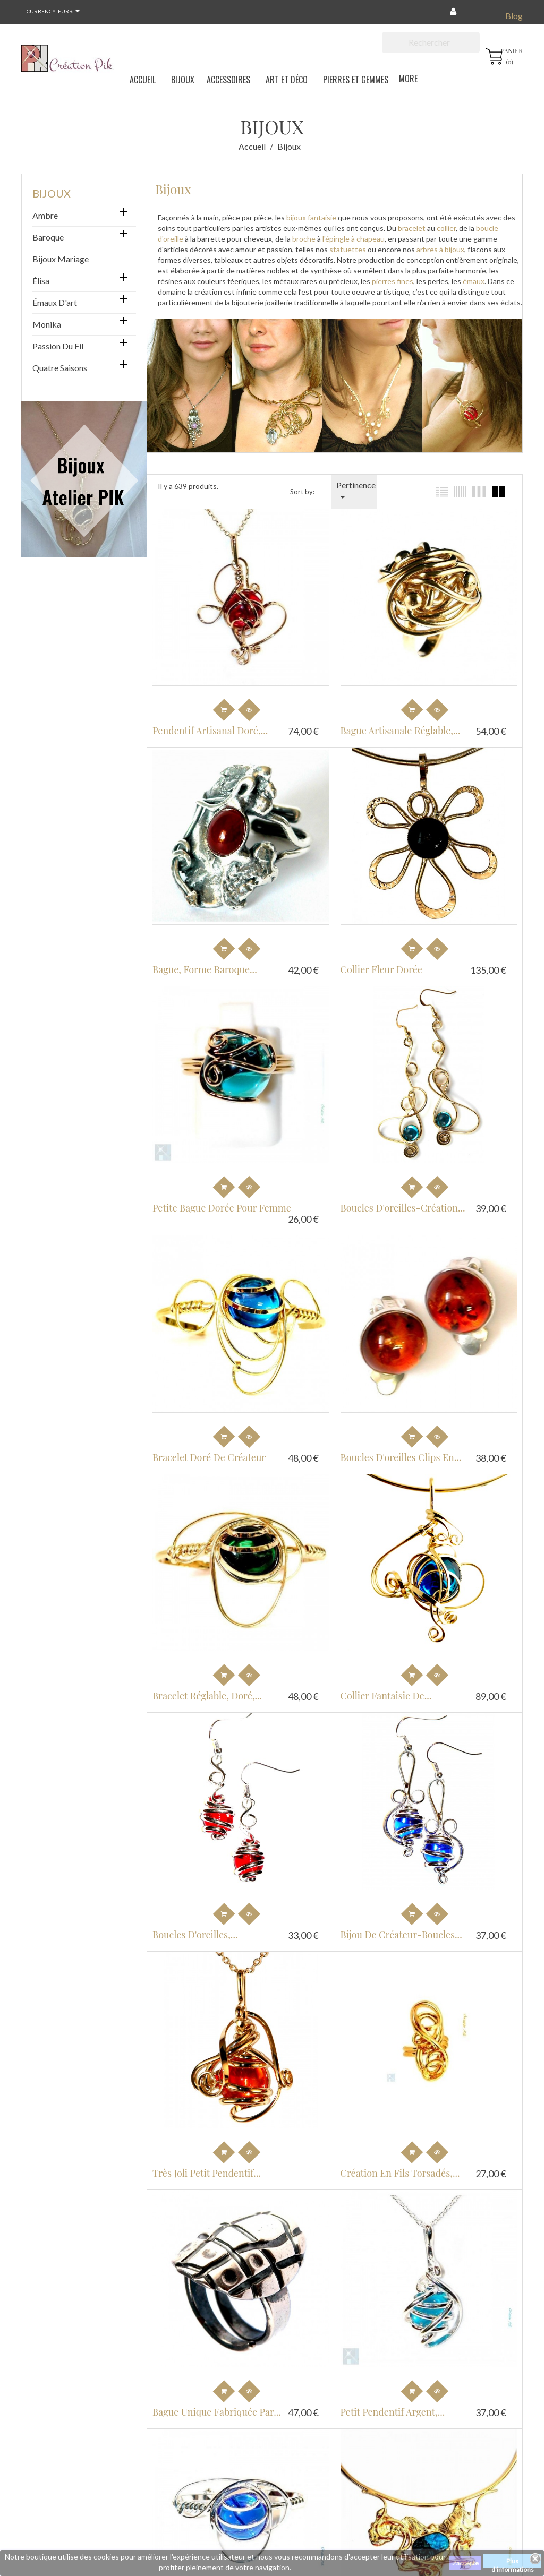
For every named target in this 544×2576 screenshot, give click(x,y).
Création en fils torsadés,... (397, 2153)
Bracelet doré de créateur (209, 1446)
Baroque (48, 237)
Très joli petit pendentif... (206, 2153)
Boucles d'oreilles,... (194, 1917)
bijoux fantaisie (311, 217)
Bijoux (51, 193)
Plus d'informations (512, 2562)
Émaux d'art (54, 302)
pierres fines (392, 281)
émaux (472, 281)
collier (446, 228)
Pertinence (356, 491)
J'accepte (465, 2563)
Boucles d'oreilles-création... (399, 1200)
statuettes (347, 249)
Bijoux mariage (60, 259)
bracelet (411, 228)
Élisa (40, 281)
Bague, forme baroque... (204, 964)
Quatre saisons (59, 368)
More (408, 78)
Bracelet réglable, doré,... (207, 1682)
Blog (514, 16)
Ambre (45, 215)
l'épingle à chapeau (353, 238)
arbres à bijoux (440, 249)
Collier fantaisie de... (383, 1682)
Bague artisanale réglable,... (397, 728)
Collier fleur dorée (378, 964)
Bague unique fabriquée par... (216, 2389)
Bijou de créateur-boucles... (398, 1917)
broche (303, 238)
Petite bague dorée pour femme (221, 1200)
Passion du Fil (57, 346)
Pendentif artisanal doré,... (210, 728)
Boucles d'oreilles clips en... (397, 1446)
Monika (46, 324)
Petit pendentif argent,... (389, 2389)
